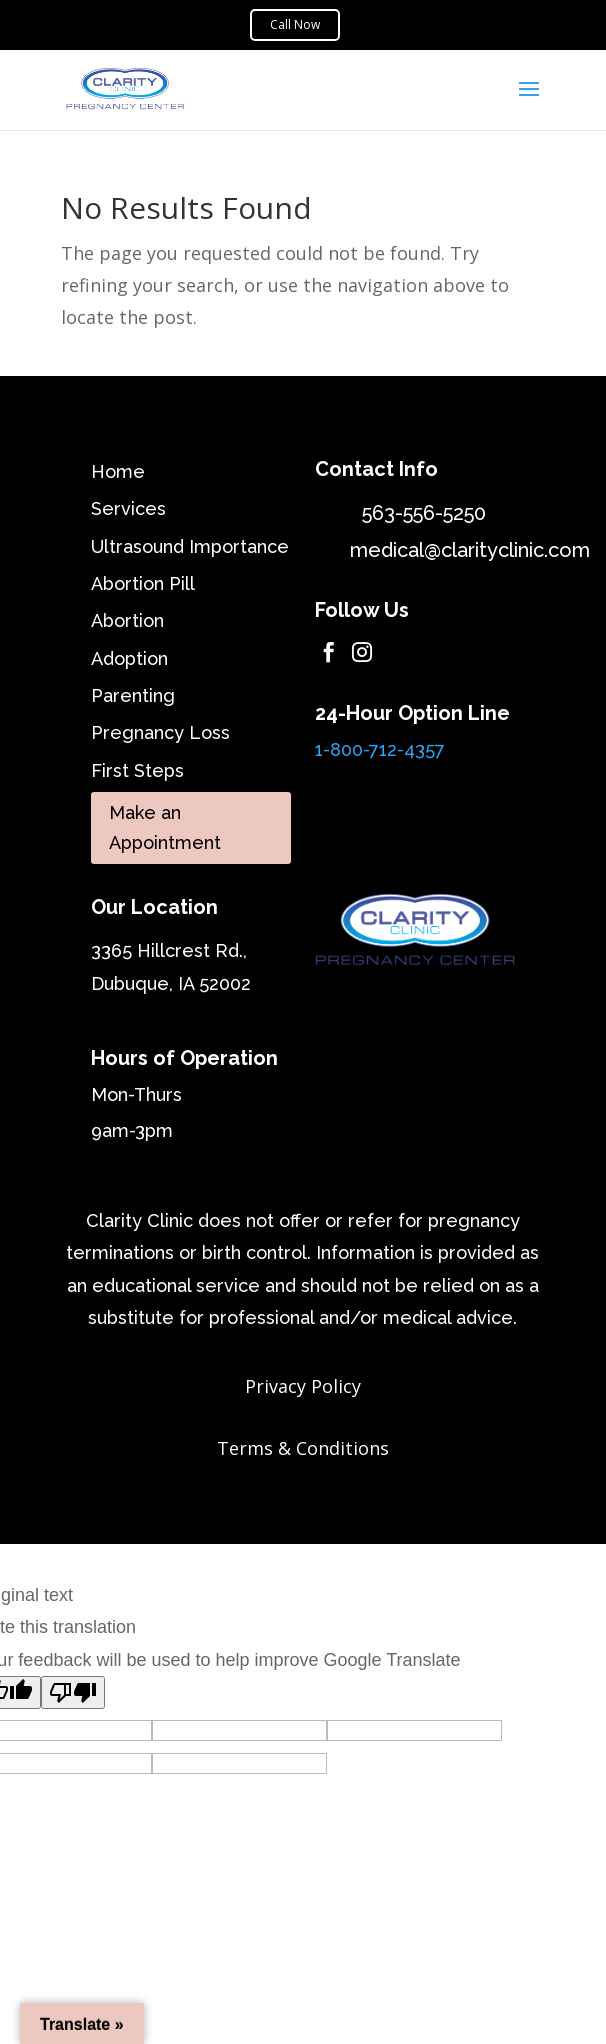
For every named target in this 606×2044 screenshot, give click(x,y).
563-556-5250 (424, 513)
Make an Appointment (165, 828)
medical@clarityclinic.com (470, 550)
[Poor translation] (73, 1692)
